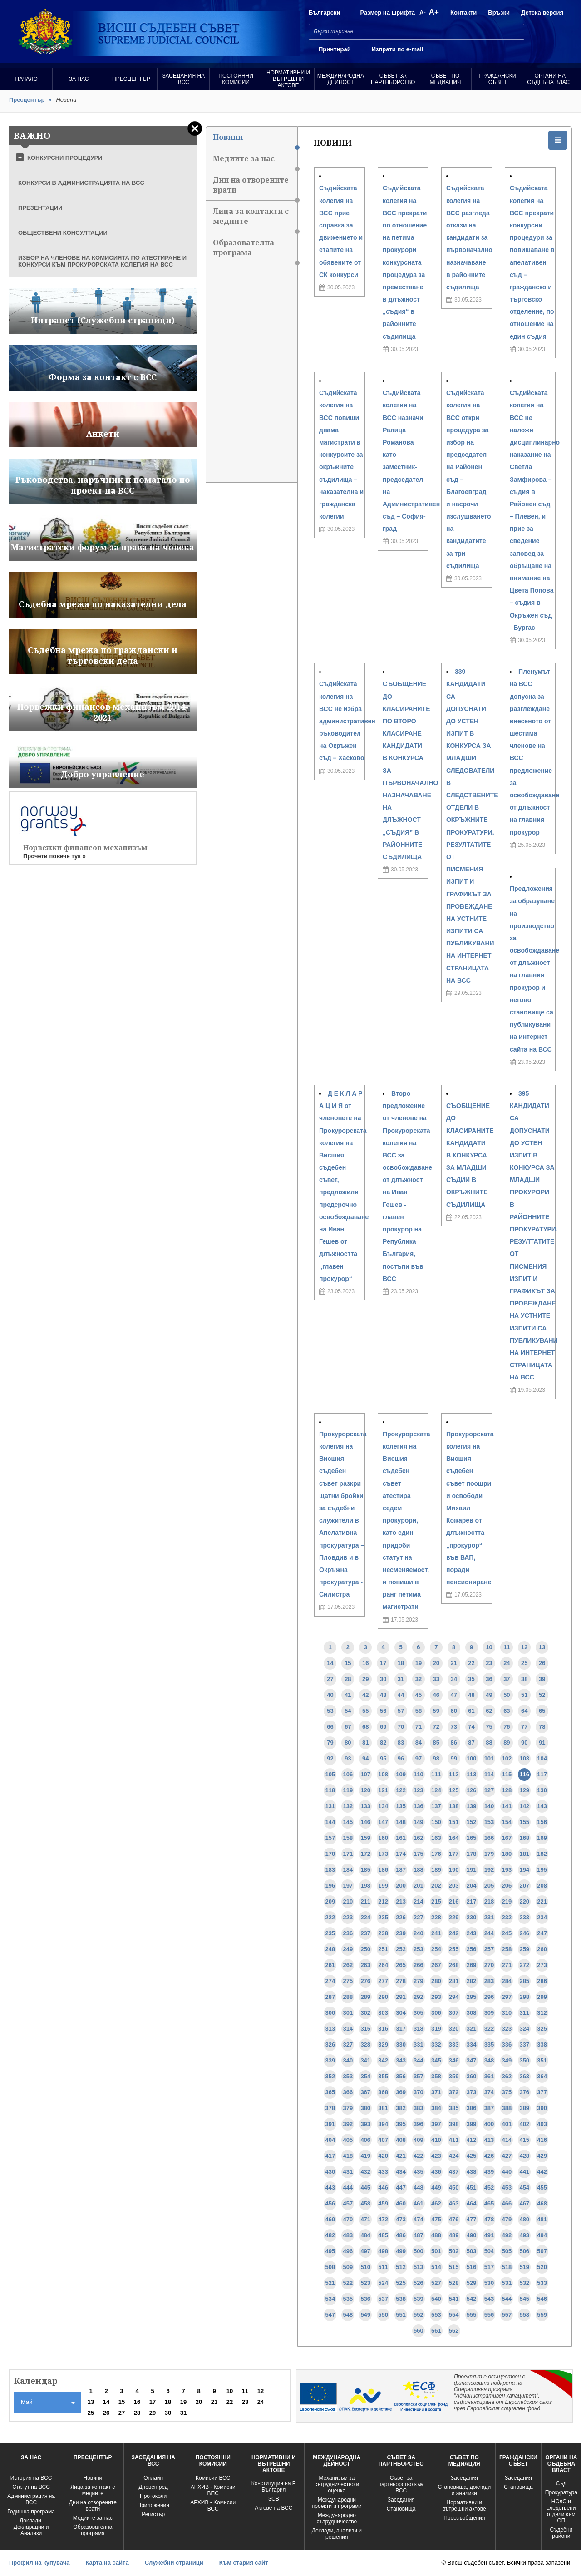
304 (401, 2012)
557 (507, 2314)
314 (348, 2028)
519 (524, 2267)
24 (506, 1663)
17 (383, 1663)
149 (418, 1822)
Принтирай (335, 49)
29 (365, 1679)
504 (489, 2251)
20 (436, 1663)
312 (542, 2012)
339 (330, 2060)
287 (330, 1996)
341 (365, 2060)
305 (418, 2012)
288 (348, 1996)
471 (365, 2219)
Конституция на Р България (273, 2486)
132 (348, 1806)
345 (436, 2060)
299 (542, 1996)
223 (348, 1917)
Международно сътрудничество (336, 2518)
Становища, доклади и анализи (464, 2490)
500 (418, 2251)
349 (507, 2060)
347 (472, 2060)
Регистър (153, 2514)
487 (418, 2235)
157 (330, 1837)
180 (507, 1853)
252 (401, 1949)
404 (330, 2139)
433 (383, 2171)
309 (489, 2012)
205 (489, 1885)
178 (472, 1853)
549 (365, 2314)
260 (542, 1949)
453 (507, 2187)
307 (454, 2012)
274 (330, 1981)
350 (524, 2060)
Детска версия (542, 12)
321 (472, 2028)
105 (330, 1774)
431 (348, 2171)
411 (454, 2139)
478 (489, 2219)
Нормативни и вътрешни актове (288, 79)
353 (348, 2076)
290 (383, 1996)
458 (365, 2203)
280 (436, 1981)
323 (507, 2028)
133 (365, 1806)
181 (524, 1853)
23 (489, 1663)
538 (401, 2298)
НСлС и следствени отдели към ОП (561, 2511)
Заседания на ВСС (183, 79)
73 (453, 1726)
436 (436, 2171)
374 (489, 2092)
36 (489, 1679)
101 (489, 1758)
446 (383, 2187)
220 (524, 1901)
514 (436, 2267)
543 (489, 2298)
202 (436, 1885)
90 (524, 1742)
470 (348, 2219)
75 (489, 1726)
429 (542, 2155)
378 (330, 2108)
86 (453, 1742)
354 (365, 2076)
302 (365, 2012)
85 (436, 1742)
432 (365, 2171)
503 (472, 2251)
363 (524, 2076)
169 (542, 1837)
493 (524, 2235)
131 (330, 1806)
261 (330, 1965)
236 (348, 1933)
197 (348, 1885)
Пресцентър (131, 79)
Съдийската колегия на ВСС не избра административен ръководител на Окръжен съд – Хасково (347, 720)
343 (401, 2060)
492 (507, 2235)
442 (542, 2171)
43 (383, 1694)
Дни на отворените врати (255, 188)
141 (507, 1806)
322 (489, 2028)
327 (348, 2044)
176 (436, 1853)
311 (524, 2012)
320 (454, 2028)
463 (454, 2203)
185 (365, 1869)
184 (348, 1869)
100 (472, 1758)
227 (418, 1917)
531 (507, 2282)
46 (436, 1694)
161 (401, 1837)
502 (454, 2251)
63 (506, 1710)
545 (524, 2298)
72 (436, 1726)
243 (472, 1933)
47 (453, 1694)
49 (489, 1694)
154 (507, 1822)
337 (524, 2044)
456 (330, 2203)
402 (524, 2124)
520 (542, 2267)
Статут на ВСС (30, 2487)
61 (471, 1710)
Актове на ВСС (273, 2508)
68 (365, 1726)
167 (507, 1837)
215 (436, 1901)
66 (330, 1726)
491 (489, 2235)
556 (489, 2314)
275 (348, 1981)
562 (454, 2330)
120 (365, 1790)
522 (348, 2282)
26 (542, 1663)
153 (489, 1822)
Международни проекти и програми (337, 2503)
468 (542, 2203)
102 (507, 1758)
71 (418, 1726)
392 (348, 2124)
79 (330, 1742)
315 (365, 2028)
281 (454, 1981)
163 (436, 1837)
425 (472, 2155)
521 (330, 2282)
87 (471, 1742)
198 (365, 1885)
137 (436, 1806)
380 (365, 2108)
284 (507, 1981)
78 (542, 1726)
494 (542, 2235)
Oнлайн (153, 2478)
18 (401, 1663)
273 (542, 1965)
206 (507, 1885)
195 (542, 1869)
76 (506, 1726)
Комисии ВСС (213, 2478)
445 (365, 2187)
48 (471, 1694)
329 (383, 2044)
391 (330, 2124)
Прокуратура (561, 2492)
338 (542, 2044)
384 (436, 2108)
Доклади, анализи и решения (337, 2533)
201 (418, 1885)
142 (524, 1806)
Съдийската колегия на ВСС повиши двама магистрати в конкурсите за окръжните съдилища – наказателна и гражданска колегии (341, 454)
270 (489, 1965)
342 (383, 2060)
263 (365, 1965)
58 (418, 1710)
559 (542, 2314)
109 (401, 1774)
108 (383, 1774)
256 (472, 1949)
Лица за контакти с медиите (255, 219)
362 (507, 2076)
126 (472, 1790)
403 (542, 2124)
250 (365, 1949)
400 (489, 2124)
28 (348, 1679)
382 (401, 2108)
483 (348, 2235)
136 (418, 1806)
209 (330, 1901)
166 (489, 1837)
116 (524, 1774)
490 (472, 2235)
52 (542, 1694)
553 (436, 2314)
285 (524, 1981)
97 (418, 1758)
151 (454, 1822)
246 (524, 1933)
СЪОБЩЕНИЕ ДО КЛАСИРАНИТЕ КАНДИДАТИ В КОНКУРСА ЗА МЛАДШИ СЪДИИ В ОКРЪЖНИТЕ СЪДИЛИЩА (470, 1155)
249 (348, 1949)
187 (401, 1869)
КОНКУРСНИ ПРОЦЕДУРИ (65, 157)
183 (330, 1869)
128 (507, 1790)
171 (348, 1853)
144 (330, 1822)
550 (383, 2314)
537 (383, 2298)
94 (365, 1758)
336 (507, 2044)
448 (418, 2187)
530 (489, 2282)
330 (401, 2044)
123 (418, 1790)
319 (436, 2028)
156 (542, 1822)
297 (507, 1996)
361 (489, 2076)
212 (383, 1901)
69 (383, 1726)
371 (436, 2092)
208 (542, 1885)
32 (418, 1679)
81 (365, 1742)
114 (489, 1774)
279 (418, 1981)
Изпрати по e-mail (397, 49)
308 (472, 2012)
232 (507, 1917)
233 (524, 1917)
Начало (26, 79)
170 (330, 1853)
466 (507, 2203)
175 (418, 1853)
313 (330, 2028)
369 (401, 2092)
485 (383, 2235)
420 (383, 2155)
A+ (434, 12)
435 (418, 2171)
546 (542, 2298)
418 (348, 2155)
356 (401, 2076)
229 (454, 1917)
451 (472, 2187)
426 (489, 2155)
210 (348, 1901)
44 (401, 1694)
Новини (255, 140)
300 (330, 2012)
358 (436, 2076)
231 (489, 1917)
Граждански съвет (497, 79)
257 (489, 1949)
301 (348, 2012)
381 (383, 2108)
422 (418, 2155)
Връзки (499, 12)
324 (524, 2028)
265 (401, 1965)
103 (524, 1758)
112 (454, 1774)
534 (330, 2298)
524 (383, 2282)
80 (348, 1742)
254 (436, 1949)
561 (436, 2330)
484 (365, 2235)
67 (348, 1726)
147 (383, 1822)
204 (472, 1885)
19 (418, 1663)
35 (471, 1679)
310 (507, 2012)
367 (365, 2092)
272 (524, 1965)
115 (507, 1774)
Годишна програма (31, 2511)
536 (365, 2298)
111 (436, 1774)
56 (383, 1710)
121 (383, 1790)
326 (330, 2044)
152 (472, 1822)
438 (472, 2171)
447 (401, 2187)
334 (472, 2044)
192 (489, 1869)
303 (383, 2012)
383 (418, 2108)
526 (418, 2282)
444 (348, 2187)
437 (454, 2171)
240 (418, 1933)
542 (472, 2298)
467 (524, 2203)
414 (507, 2139)
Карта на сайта (106, 2562)
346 (454, 2060)
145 (348, 1822)
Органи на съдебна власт (550, 79)
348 (489, 2060)
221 (542, 1901)
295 (472, 1996)
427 (507, 2155)
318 (418, 2028)
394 (383, 2124)
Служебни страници (174, 2562)
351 (542, 2060)
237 (365, 1933)
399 (472, 2124)
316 (383, 2028)
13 (542, 1647)
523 (365, 2282)
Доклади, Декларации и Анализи (31, 2526)
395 (401, 2124)
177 (454, 1853)
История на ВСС (31, 2478)
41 (348, 1694)
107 (365, 1774)
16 (365, 1663)
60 (453, 1710)
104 (542, 1758)
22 (471, 1663)
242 (454, 1933)
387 (489, 2108)
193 (507, 1869)
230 (472, 1917)
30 (383, 1679)
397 (436, 2124)
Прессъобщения (464, 2518)
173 (383, 1853)
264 (383, 1965)
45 (418, 1694)
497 (365, 2251)
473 (401, 2219)
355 (383, 2076)
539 (418, 2298)
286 (542, 1981)
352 (330, 2076)
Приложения (153, 2505)
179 (489, 1853)
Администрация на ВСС (31, 2499)
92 (330, 1758)
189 (436, 1869)
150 (436, 1822)
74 (471, 1726)
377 (542, 2092)
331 (418, 2044)
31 (401, 1679)
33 (436, 1679)
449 (436, 2187)
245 (507, 1933)
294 (454, 1996)
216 (454, 1901)
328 (365, 2044)
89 (506, 1742)
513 (418, 2267)
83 (401, 1742)
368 (383, 2092)
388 (507, 2108)
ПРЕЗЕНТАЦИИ (40, 207)
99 (453, 1758)
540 (436, 2298)
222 (330, 1917)
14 (330, 1663)
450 (454, 2187)
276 (365, 1981)
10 (489, 1647)
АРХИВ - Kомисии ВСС (213, 2505)
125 (454, 1790)
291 (401, 1996)
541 (454, 2298)
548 (348, 2314)
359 (454, 2076)
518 (507, 2267)
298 (524, 1996)
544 (507, 2298)
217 (472, 1901)
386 (472, 2108)
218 (489, 1901)
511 (383, 2267)
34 (453, 1679)
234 (542, 1917)
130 (542, 1790)
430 (330, 2171)
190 (454, 1869)
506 (524, 2251)
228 (436, 1917)
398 (454, 2124)
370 (418, 2092)
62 (489, 1710)
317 (401, 2028)
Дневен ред (152, 2487)
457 (348, 2203)
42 (365, 1694)
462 (436, 2203)
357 (418, 2076)
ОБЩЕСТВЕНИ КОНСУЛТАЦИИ (63, 232)
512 (401, 2267)
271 (507, 1965)
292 (418, 1996)
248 (330, 1949)
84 (418, 1742)
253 (418, 1949)
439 (489, 2171)
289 (365, 1996)
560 (418, 2330)
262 (348, 1965)
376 (524, 2092)
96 (401, 1758)
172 (365, 1853)
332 (436, 2044)
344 (418, 2060)
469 (330, 2219)
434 (401, 2171)
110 (418, 1774)
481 (542, 2219)
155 (524, 1822)
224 (365, 1917)
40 (330, 1694)
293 (436, 1996)
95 (383, 1758)
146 (365, 1822)
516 (472, 2267)
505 (507, 2251)
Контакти (463, 12)
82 (383, 1742)
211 (365, 1901)
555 (472, 2314)
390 (542, 2108)
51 (524, 1694)
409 (418, 2139)
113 (472, 1774)
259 (524, 1949)
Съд (561, 2483)
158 (348, 1837)
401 (507, 2124)
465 (489, 2203)
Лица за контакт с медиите (92, 2490)
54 (348, 1710)
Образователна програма (255, 250)
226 (401, 1917)
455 (542, 2187)
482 (330, 2235)
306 (436, 2012)
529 (472, 2282)
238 (383, 1933)
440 (507, 2171)
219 (507, 1901)
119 (348, 1790)
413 (489, 2139)
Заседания (401, 2500)
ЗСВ (273, 2499)
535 (348, 2298)
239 (401, 1933)
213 (401, 1901)
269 (472, 1965)
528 (454, 2282)
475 (436, 2219)
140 (489, 1806)
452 (489, 2187)
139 (472, 1806)
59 (436, 1710)
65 (542, 1710)
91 (542, 1742)
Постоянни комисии (235, 79)
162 (418, 1837)
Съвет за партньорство (393, 79)
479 (507, 2219)
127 (489, 1790)
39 (542, 1679)
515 (454, 2267)
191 (472, 1869)
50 (506, 1694)
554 (454, 2314)
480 (524, 2219)
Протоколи (153, 2496)
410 (436, 2139)
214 (418, 1901)
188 (418, 1869)
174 (401, 1853)
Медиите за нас (255, 161)
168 (524, 1837)
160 (383, 1837)
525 (401, 2282)
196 (330, 1885)
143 (542, 1806)
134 (383, 1806)
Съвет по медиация (445, 79)
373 (472, 2092)
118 (330, 1790)
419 (365, 2155)
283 (489, 1981)
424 (454, 2155)
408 (401, 2139)
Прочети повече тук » (54, 856)
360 (472, 2076)
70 (401, 1726)
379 (348, 2108)
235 (330, 1933)
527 (436, 2282)
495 (330, 2251)
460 (401, 2203)
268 (454, 1965)
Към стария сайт (243, 2562)
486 (401, 2235)
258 (507, 1949)
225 (383, 1917)
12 (524, 1647)
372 (454, 2092)
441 (524, 2171)
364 (542, 2076)
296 (489, 1996)
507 (542, 2251)
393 (365, 2124)
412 (472, 2139)
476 (454, 2219)
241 (436, 1933)
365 (330, 2092)
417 (330, 2155)
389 (524, 2108)
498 (383, 2251)
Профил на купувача (39, 2562)
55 (365, 1710)
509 (348, 2267)
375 (507, 2092)
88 (489, 1742)
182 (542, 1853)
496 (348, 2251)
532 (524, 2282)
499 (401, 2251)
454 (524, 2187)
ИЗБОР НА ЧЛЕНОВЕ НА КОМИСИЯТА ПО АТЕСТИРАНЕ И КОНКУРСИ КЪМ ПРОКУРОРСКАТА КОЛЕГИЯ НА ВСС (102, 261)
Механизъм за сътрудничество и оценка (336, 2484)
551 (401, 2314)
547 (330, 2314)
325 (542, 2028)
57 (401, 1710)
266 (418, 1965)
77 (524, 1726)
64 (524, 1710)
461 (418, 2203)
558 (524, 2314)
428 (524, 2155)
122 (401, 1790)
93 (348, 1758)
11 (506, 1647)
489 (454, 2235)
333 (454, 2044)
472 (383, 2219)
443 (330, 2187)
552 (418, 2314)
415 (524, 2139)
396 (418, 2124)
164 (454, 1837)
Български (324, 12)
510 (365, 2267)
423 (436, 2155)
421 (401, 2155)
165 (472, 1837)
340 (348, 2060)
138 (454, 1806)
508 (330, 2267)
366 (348, 2092)
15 (348, 1663)
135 (401, 1806)
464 (472, 2203)
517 (489, 2267)
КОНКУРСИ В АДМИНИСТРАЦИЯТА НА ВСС (81, 182)
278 (401, 1981)
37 (506, 1679)
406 (365, 2139)
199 (383, 1885)
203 (454, 1885)
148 (401, 1822)
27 (330, 1679)
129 (524, 1790)
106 (348, 1774)
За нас (79, 79)
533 (542, 2282)
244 (489, 1933)
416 (542, 2139)
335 (489, 2044)
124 (436, 1790)
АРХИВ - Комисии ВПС (213, 2490)
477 (472, 2219)
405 (348, 2139)
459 (383, 2203)
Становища (401, 2509)
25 (524, 1663)
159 (365, 1837)
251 (383, 1949)
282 (472, 1981)
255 (454, 1949)
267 (436, 1965)
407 (383, 2139)
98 (436, 1758)
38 (524, 1679)
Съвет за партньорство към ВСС (401, 2484)
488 (436, 2235)
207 (524, 1885)
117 (542, 1774)
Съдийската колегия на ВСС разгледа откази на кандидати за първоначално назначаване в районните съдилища (469, 237)
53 (330, 1710)
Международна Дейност (340, 79)
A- (422, 12)
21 (453, 1663)
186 (383, 1869)
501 (436, 2251)
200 (401, 1885)
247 (542, 1933)
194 (524, 1869)
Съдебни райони (561, 2533)
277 (383, 1981)
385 (454, 2108)
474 (418, 2219)
